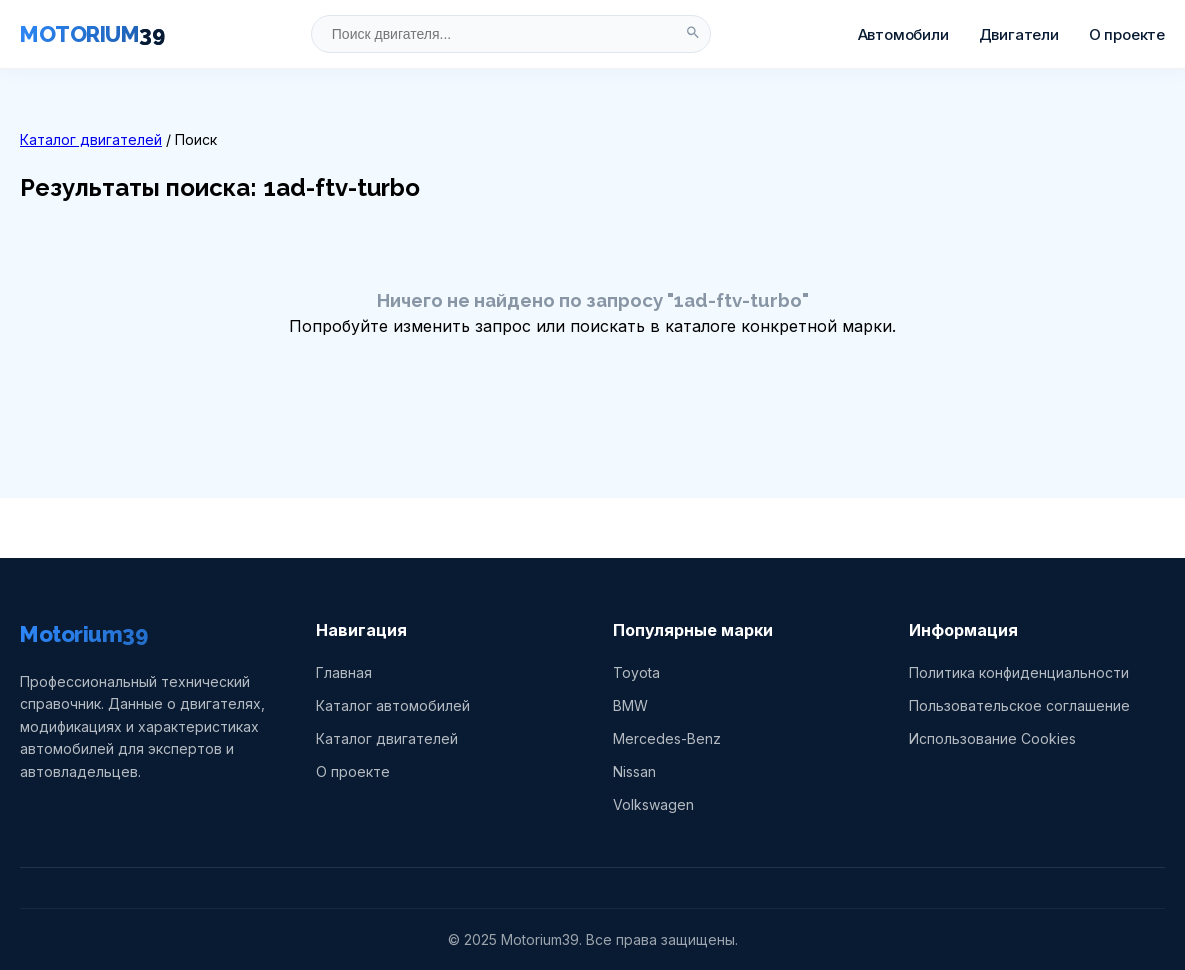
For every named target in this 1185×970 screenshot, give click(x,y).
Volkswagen (653, 804)
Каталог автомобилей (393, 705)
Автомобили (903, 34)
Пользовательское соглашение (1019, 705)
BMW (630, 705)
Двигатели (1019, 34)
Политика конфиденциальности (1019, 672)
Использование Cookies (992, 738)
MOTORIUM (92, 34)
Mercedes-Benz (667, 738)
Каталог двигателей (91, 139)
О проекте (1127, 34)
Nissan (634, 771)
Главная (344, 672)
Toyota (636, 672)
